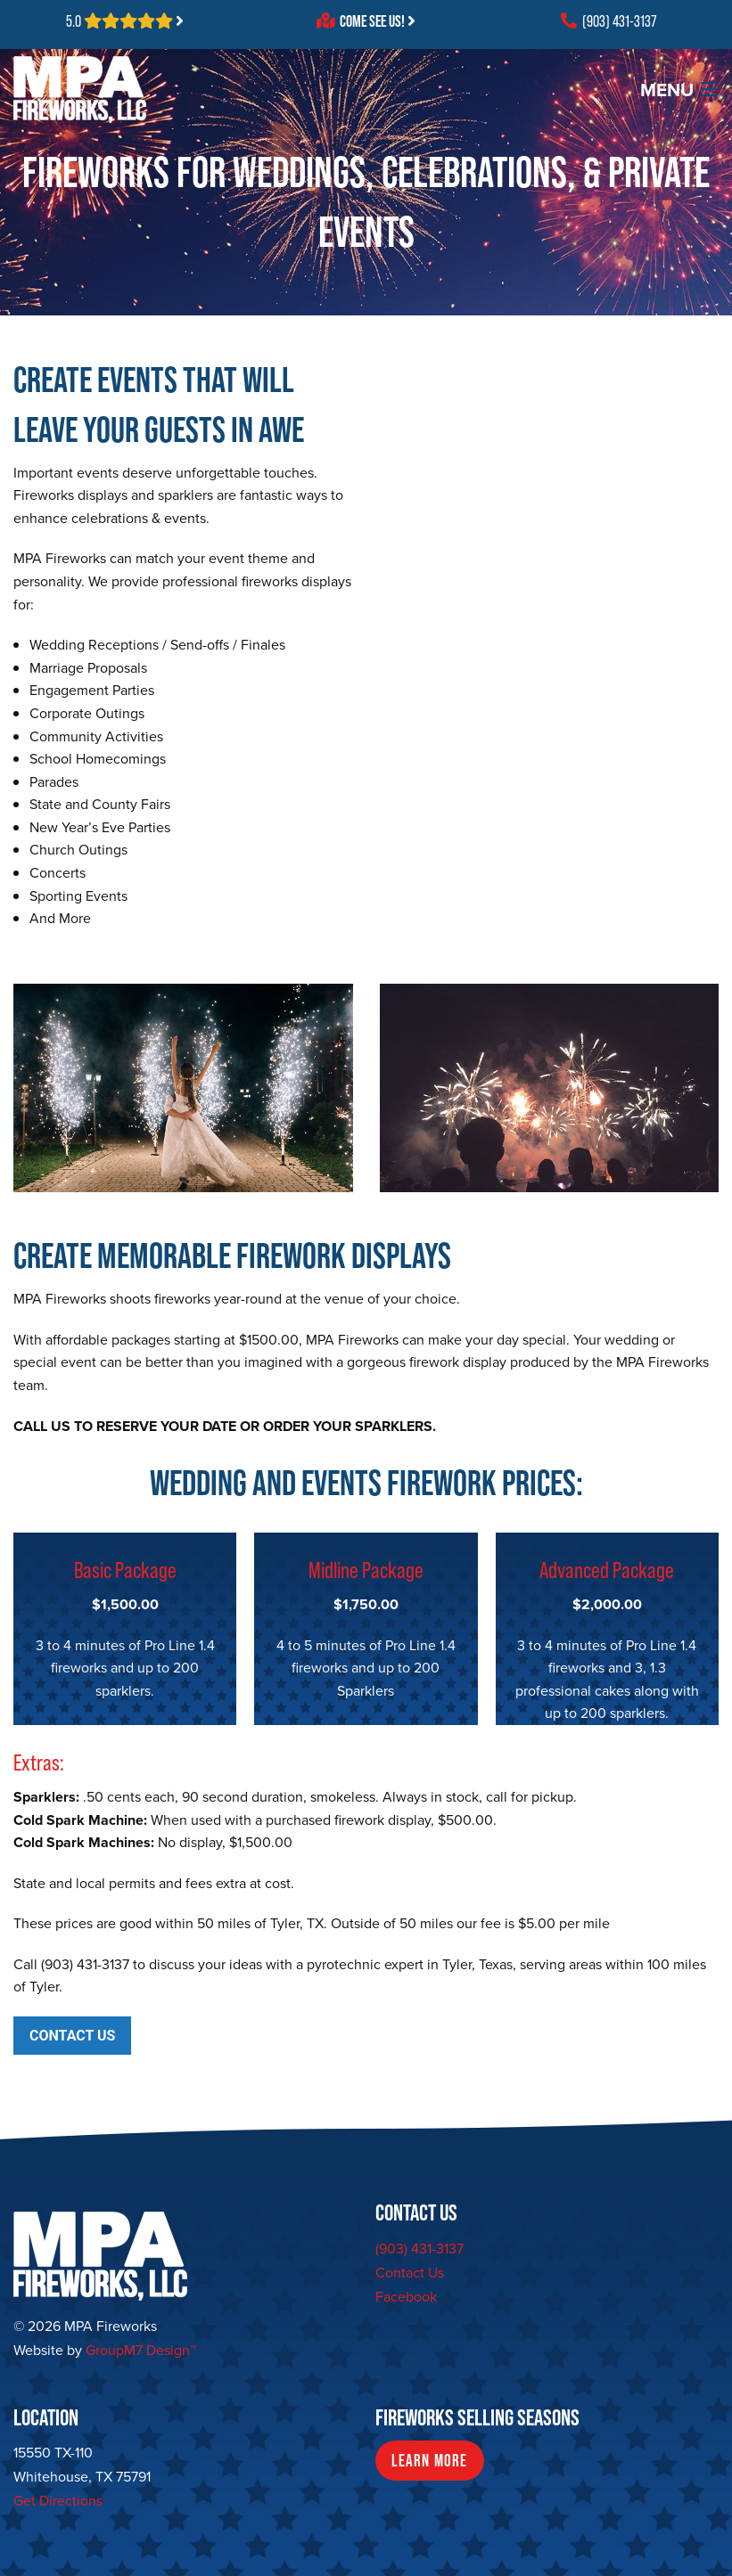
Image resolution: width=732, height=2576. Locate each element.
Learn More (429, 2460)
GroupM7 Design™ (141, 2350)
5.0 (125, 21)
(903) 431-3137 (608, 21)
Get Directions (58, 2500)
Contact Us (409, 2272)
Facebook (406, 2296)
